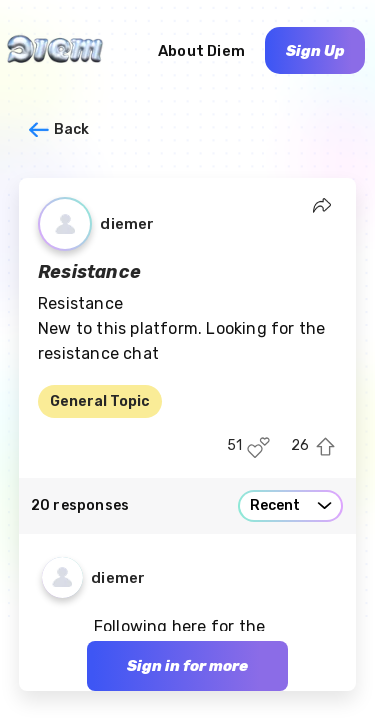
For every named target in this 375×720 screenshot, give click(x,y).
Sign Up (315, 51)
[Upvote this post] (325, 447)
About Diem (201, 51)
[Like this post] (258, 447)
